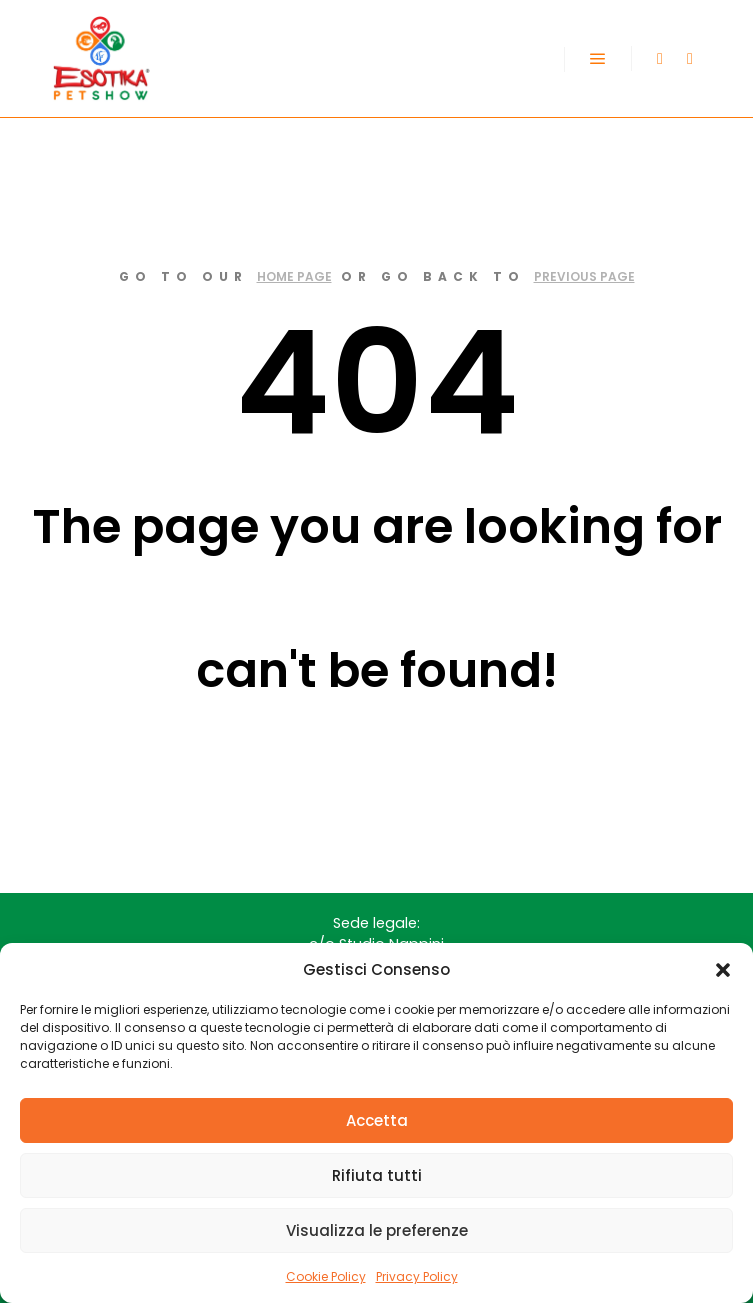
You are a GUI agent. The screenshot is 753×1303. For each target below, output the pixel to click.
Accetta (377, 1120)
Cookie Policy (326, 1276)
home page (294, 276)
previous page (584, 276)
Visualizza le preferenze (377, 1230)
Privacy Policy (417, 1276)
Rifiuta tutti (377, 1175)
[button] (723, 970)
